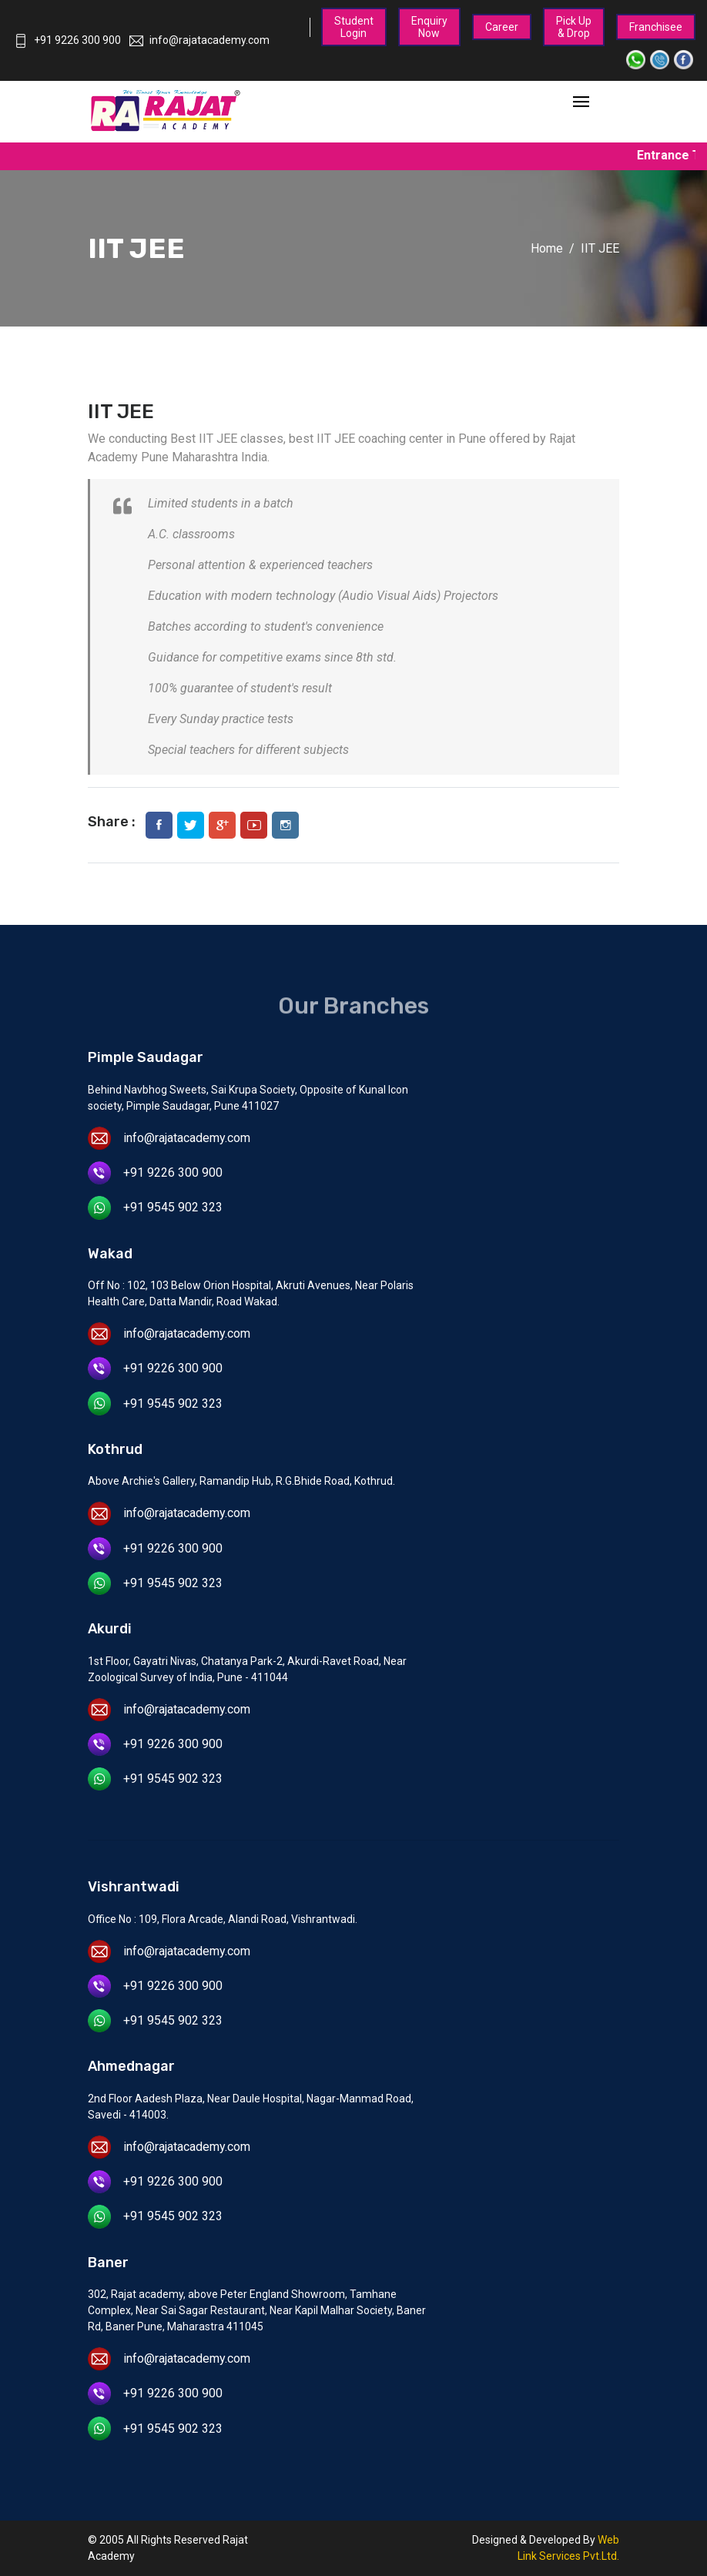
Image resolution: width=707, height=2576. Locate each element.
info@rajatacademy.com (199, 40)
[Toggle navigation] (580, 103)
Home (547, 248)
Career (501, 27)
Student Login (354, 27)
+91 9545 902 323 (173, 1207)
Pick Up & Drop (573, 27)
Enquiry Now (429, 27)
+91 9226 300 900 (67, 40)
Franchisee (655, 27)
